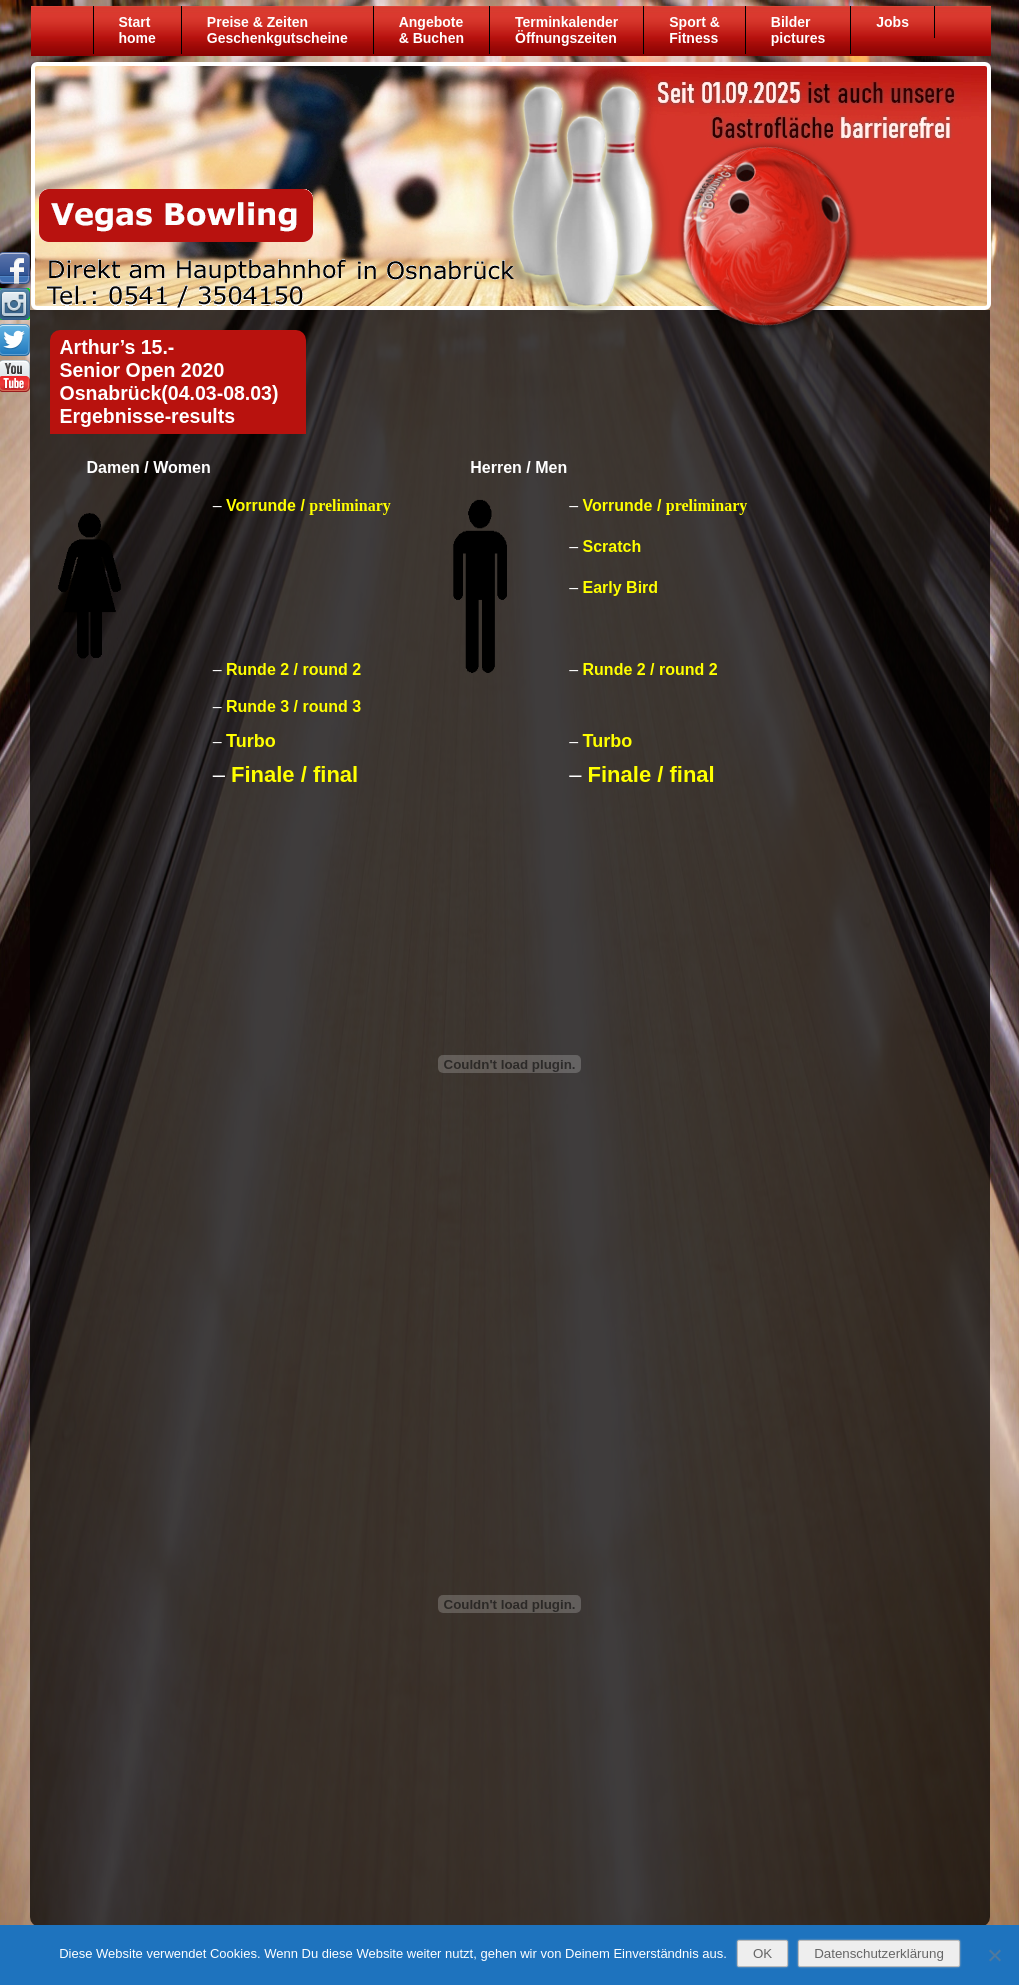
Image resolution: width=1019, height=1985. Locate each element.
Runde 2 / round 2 (293, 669)
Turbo (251, 741)
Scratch (612, 546)
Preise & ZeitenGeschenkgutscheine (277, 30)
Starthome (137, 30)
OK (762, 1953)
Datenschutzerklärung (879, 1953)
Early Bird (621, 587)
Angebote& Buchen (431, 30)
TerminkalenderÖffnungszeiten (566, 30)
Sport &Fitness (694, 30)
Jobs (892, 22)
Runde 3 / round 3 (293, 706)
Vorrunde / (308, 505)
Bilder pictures (798, 30)
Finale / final (294, 774)
